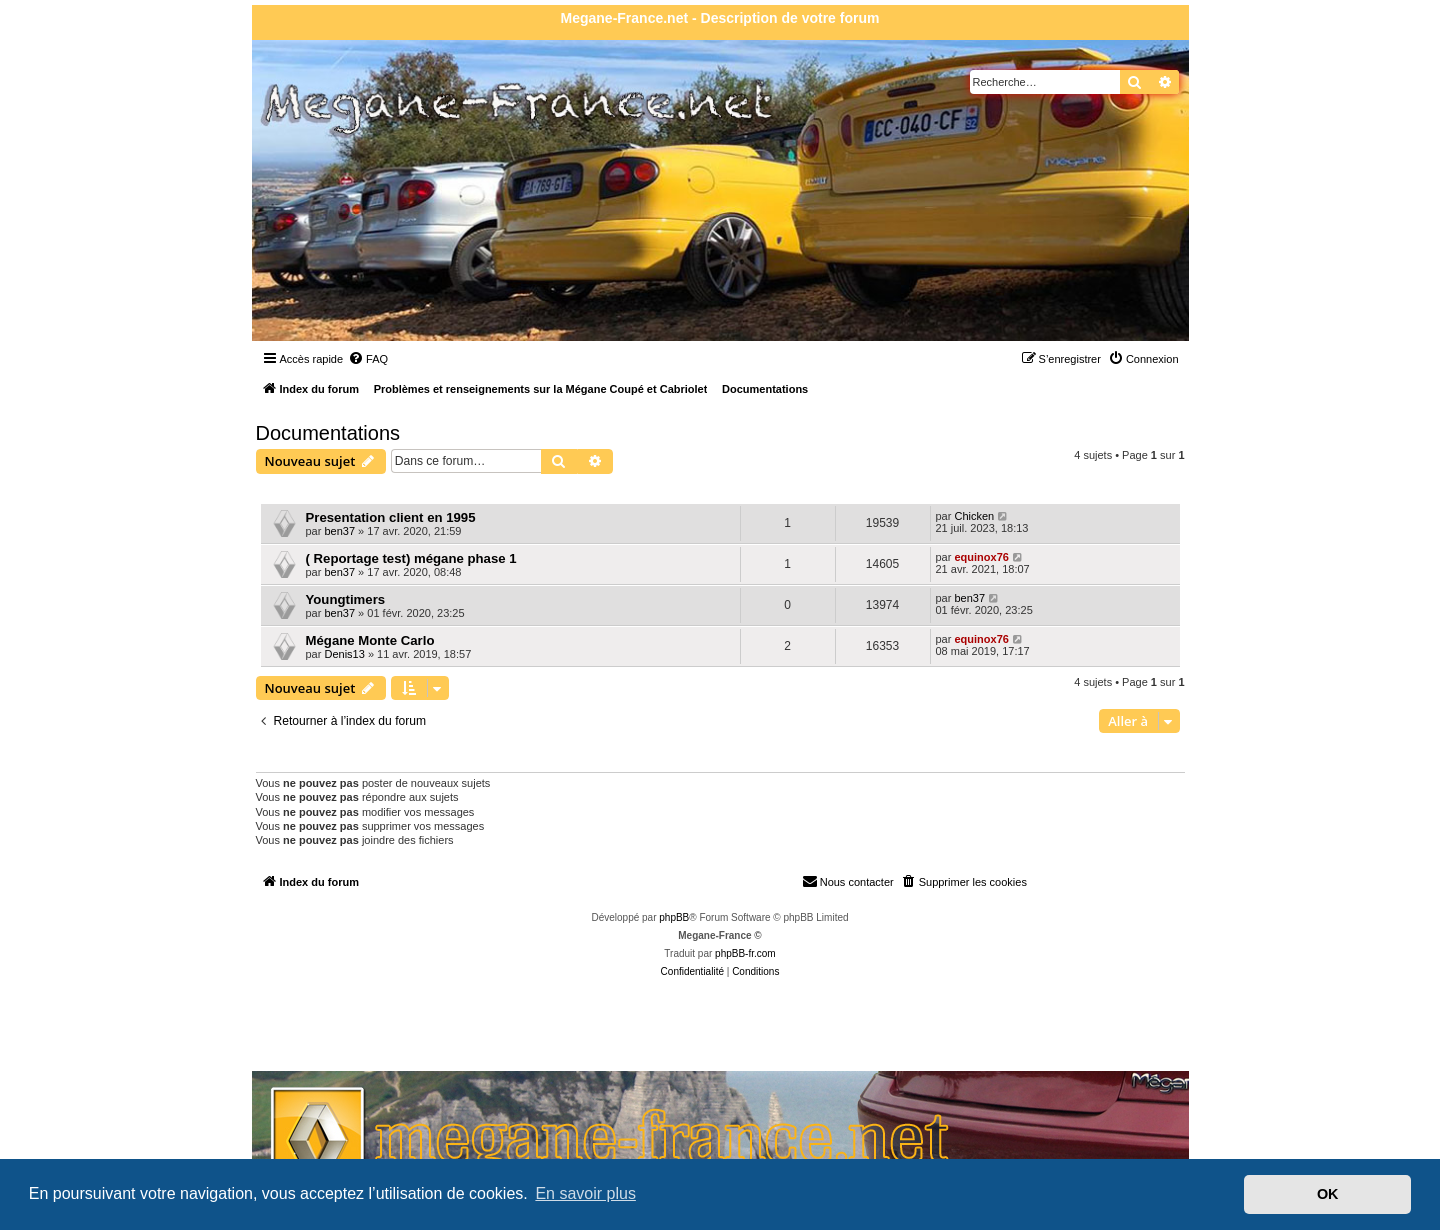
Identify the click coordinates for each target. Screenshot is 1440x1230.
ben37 (339, 531)
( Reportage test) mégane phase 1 (411, 558)
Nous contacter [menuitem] (848, 881)
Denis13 (344, 654)
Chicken (974, 516)
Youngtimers (346, 599)
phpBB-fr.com (745, 953)
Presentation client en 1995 (391, 517)
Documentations (328, 433)
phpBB (674, 917)
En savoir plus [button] (585, 1193)
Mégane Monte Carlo (370, 640)
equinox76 (981, 557)
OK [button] (1328, 1194)
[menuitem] (368, 359)
